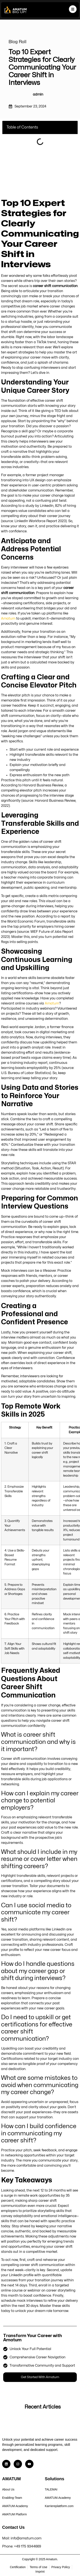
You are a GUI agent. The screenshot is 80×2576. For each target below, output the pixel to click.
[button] (71, 127)
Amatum (8, 618)
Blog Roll (17, 42)
